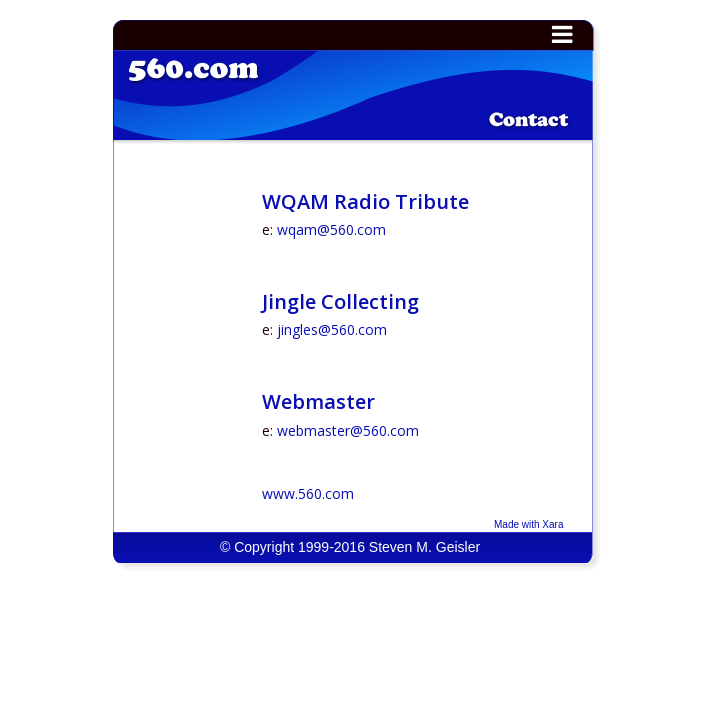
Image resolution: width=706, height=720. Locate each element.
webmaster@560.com (348, 430)
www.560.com (308, 493)
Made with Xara (528, 524)
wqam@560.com (331, 229)
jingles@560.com (332, 329)
